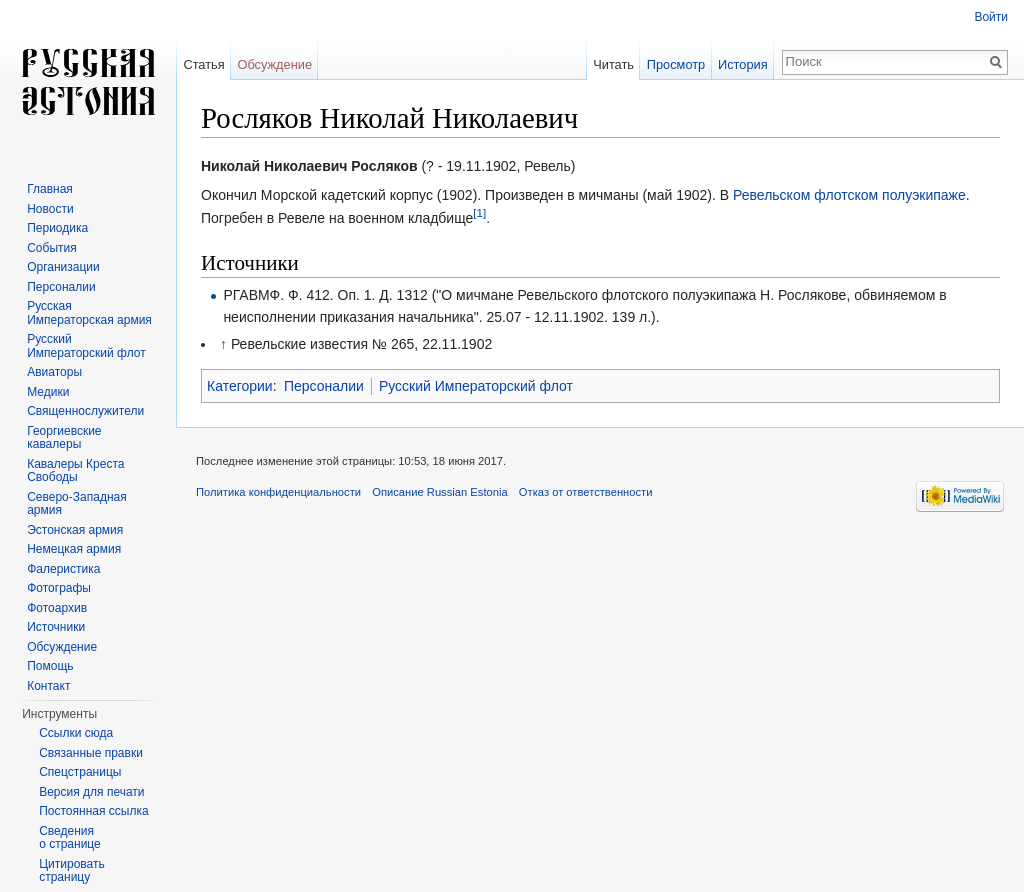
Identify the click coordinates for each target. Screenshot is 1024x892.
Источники (56, 627)
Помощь (50, 666)
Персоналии (324, 386)
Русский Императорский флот (476, 386)
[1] (479, 212)
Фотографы (59, 588)
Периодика (57, 228)
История (743, 64)
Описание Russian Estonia (439, 492)
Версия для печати (91, 792)
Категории (240, 386)
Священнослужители (85, 411)
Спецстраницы (80, 772)
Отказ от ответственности (586, 492)
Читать (613, 64)
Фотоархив (57, 608)
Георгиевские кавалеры (64, 438)
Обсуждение (274, 64)
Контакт (48, 686)
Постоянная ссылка (93, 811)
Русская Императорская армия (89, 313)
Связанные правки (91, 753)
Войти (991, 17)
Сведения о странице (70, 838)
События (52, 248)
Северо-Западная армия (77, 504)
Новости (50, 209)
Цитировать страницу (72, 871)
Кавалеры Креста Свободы (75, 471)
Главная (50, 189)
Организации (63, 267)
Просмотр (676, 64)
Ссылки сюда (76, 733)
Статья (203, 64)
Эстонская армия (75, 530)
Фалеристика (63, 569)
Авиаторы (54, 372)
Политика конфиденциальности (278, 492)
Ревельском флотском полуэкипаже (849, 195)
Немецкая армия (74, 549)
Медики (48, 392)
